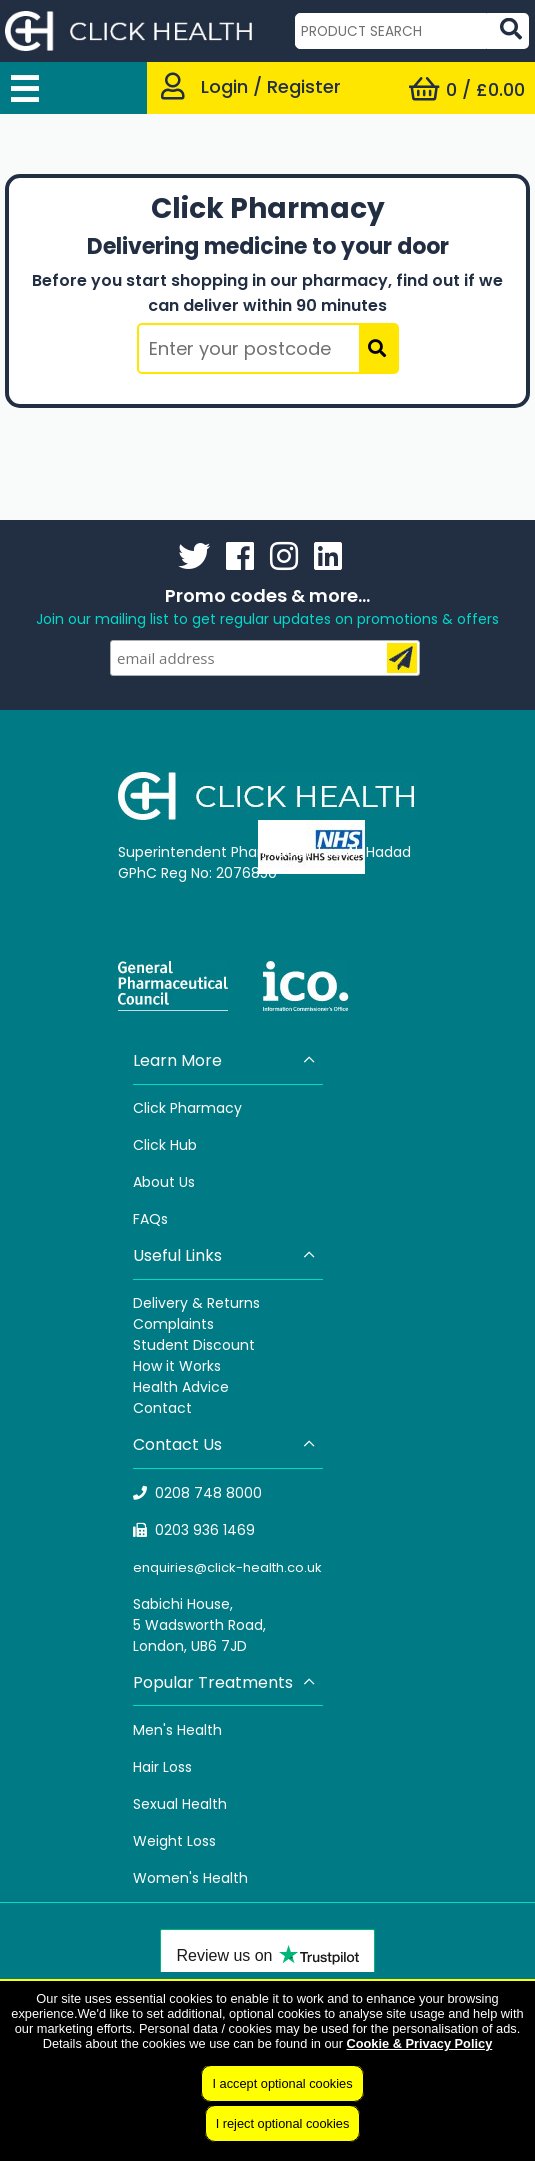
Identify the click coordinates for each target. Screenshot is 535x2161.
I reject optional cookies (283, 2123)
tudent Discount (198, 1345)
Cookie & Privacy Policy (419, 2043)
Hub (183, 1145)
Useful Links (225, 1255)
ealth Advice (185, 1387)
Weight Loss (174, 1841)
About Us (164, 1182)
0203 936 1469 (194, 1530)
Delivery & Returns (196, 1303)
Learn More (225, 1060)
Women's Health (190, 1878)
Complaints (173, 1324)
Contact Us (225, 1444)
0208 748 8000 (198, 1493)
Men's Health (177, 1730)
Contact (162, 1408)
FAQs (150, 1219)
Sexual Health (180, 1804)
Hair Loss (162, 1767)
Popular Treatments (225, 1682)
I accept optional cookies (282, 2083)
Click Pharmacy (187, 1108)
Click (151, 1145)
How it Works (177, 1366)
